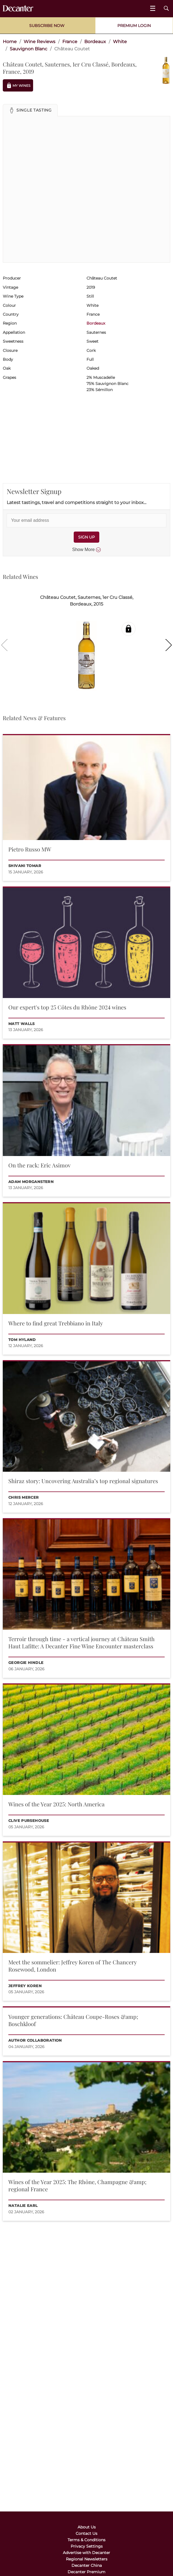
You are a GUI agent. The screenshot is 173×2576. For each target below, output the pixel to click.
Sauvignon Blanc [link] (28, 48)
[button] (30, 110)
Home (10, 41)
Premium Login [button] (134, 25)
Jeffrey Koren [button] (25, 1986)
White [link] (120, 41)
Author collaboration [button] (35, 2040)
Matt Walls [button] (21, 1024)
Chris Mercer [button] (23, 1497)
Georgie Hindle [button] (25, 1663)
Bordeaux (95, 323)
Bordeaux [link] (95, 41)
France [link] (69, 41)
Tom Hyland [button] (22, 1340)
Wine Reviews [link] (39, 41)
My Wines (18, 85)
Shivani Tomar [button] (24, 866)
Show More (86, 549)
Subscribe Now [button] (47, 25)
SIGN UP (86, 537)
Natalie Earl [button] (23, 2206)
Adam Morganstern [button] (31, 1182)
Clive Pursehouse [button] (28, 1821)
